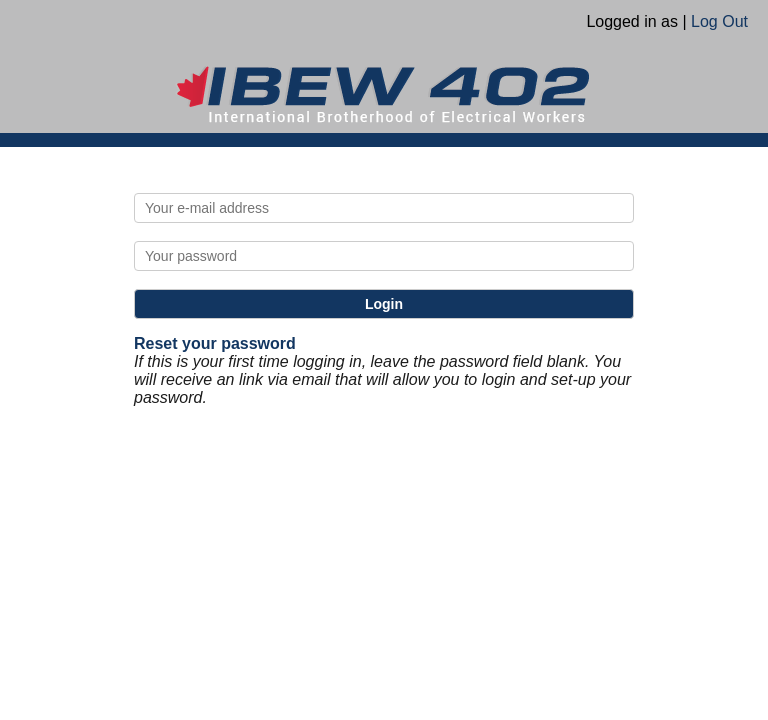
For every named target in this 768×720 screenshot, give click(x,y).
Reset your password (215, 343)
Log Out (719, 21)
